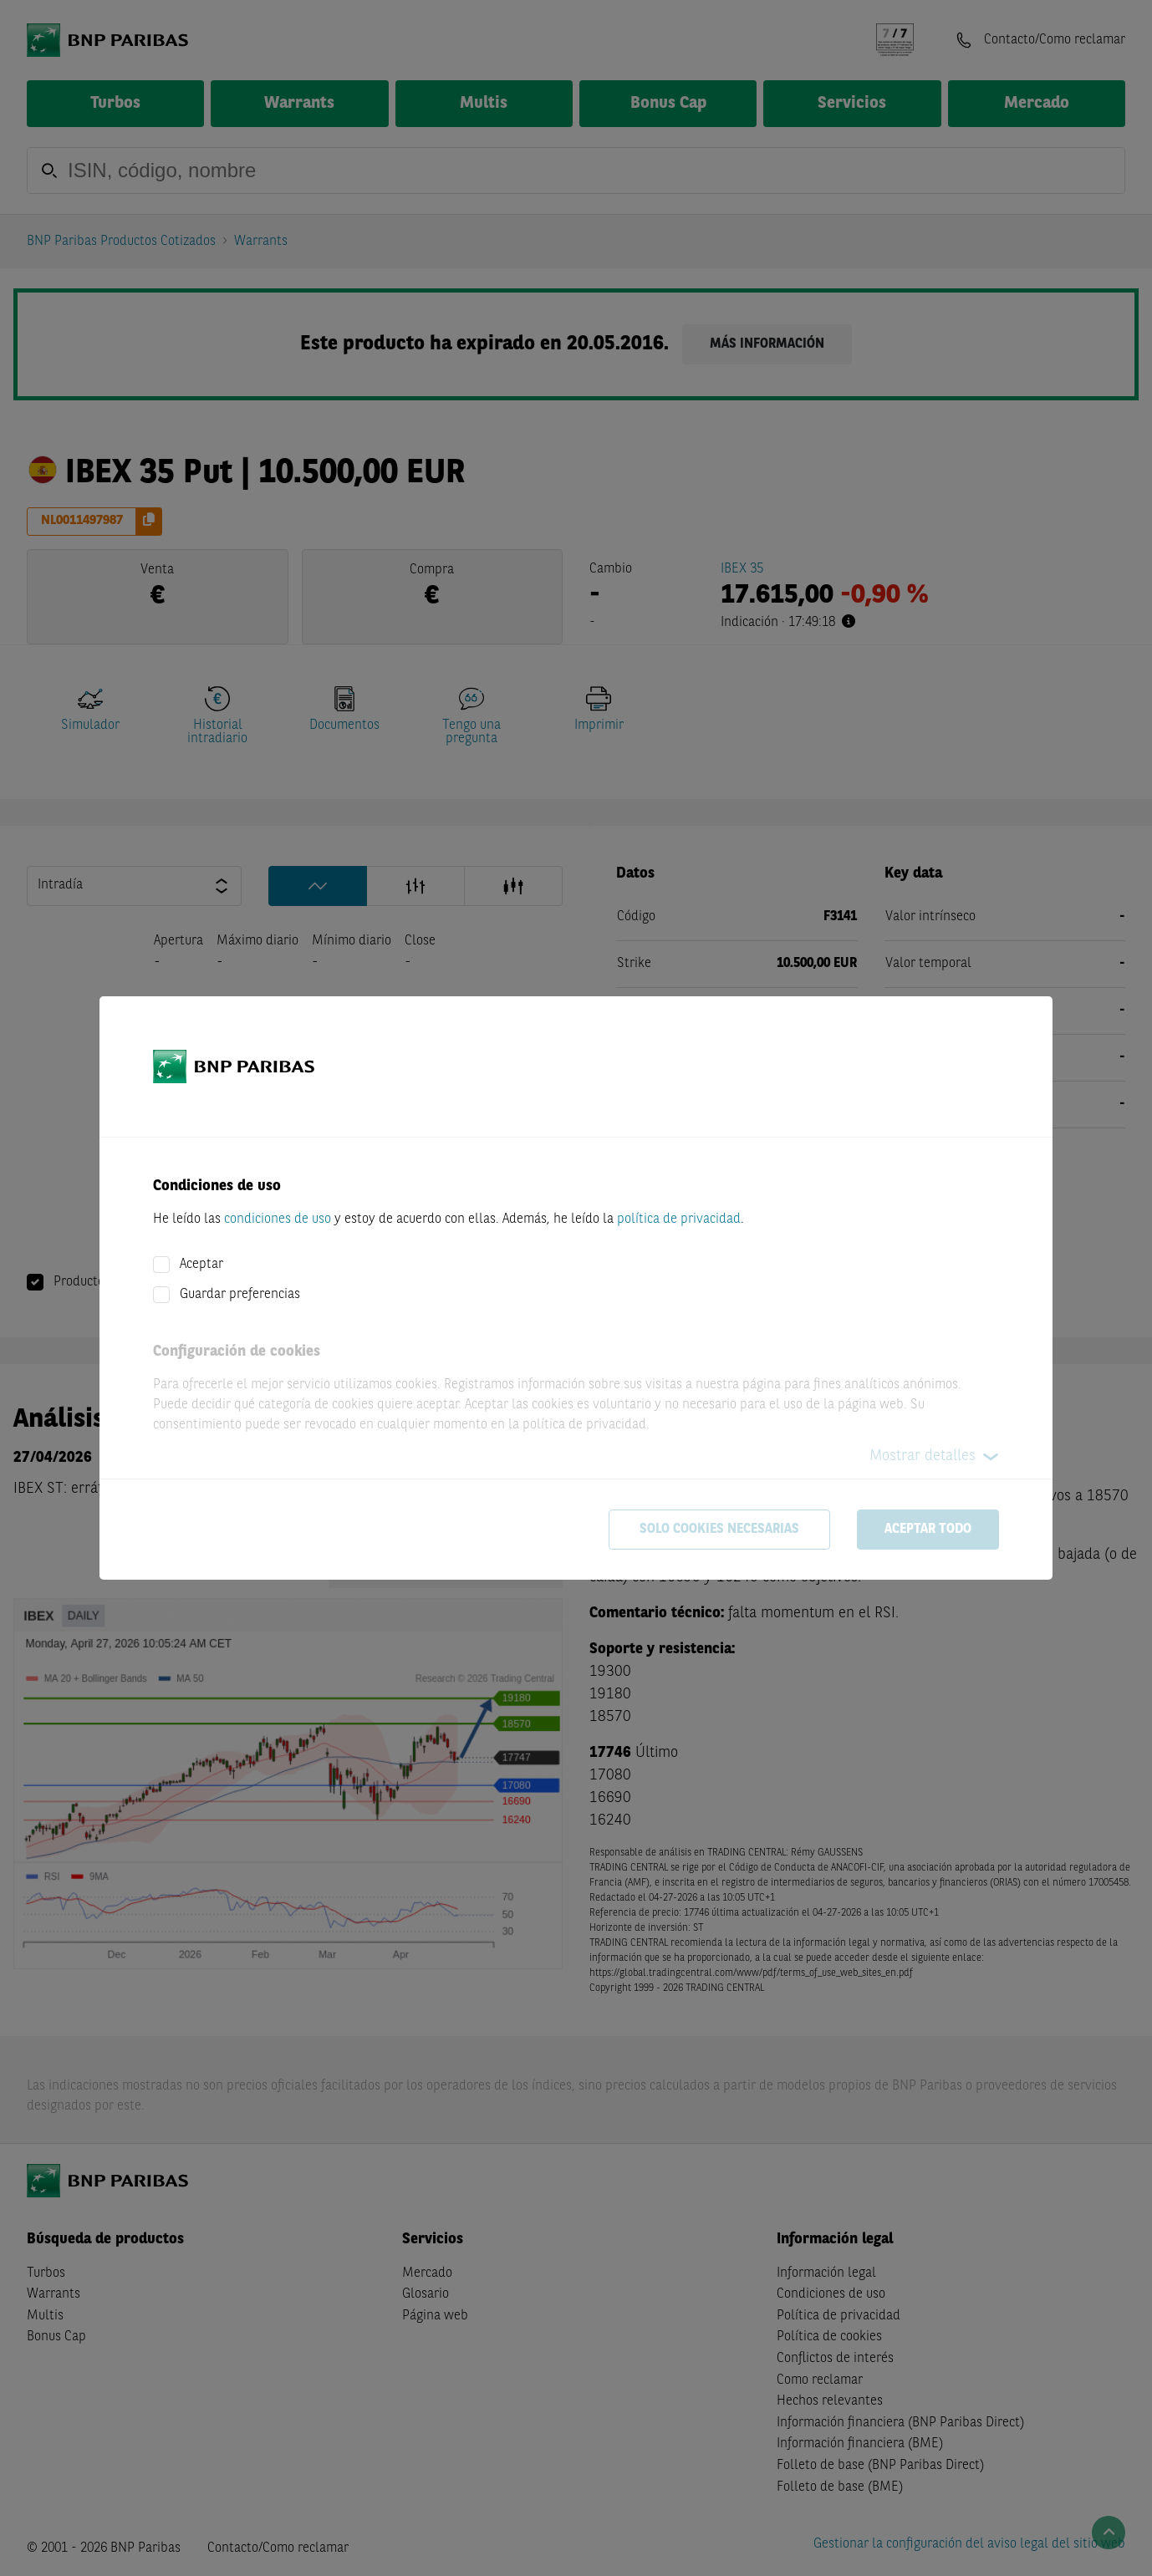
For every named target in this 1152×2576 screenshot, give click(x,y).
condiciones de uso (277, 1219)
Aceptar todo (927, 1529)
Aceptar (201, 1264)
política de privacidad (679, 1219)
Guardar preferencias (240, 1294)
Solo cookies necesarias (719, 1529)
